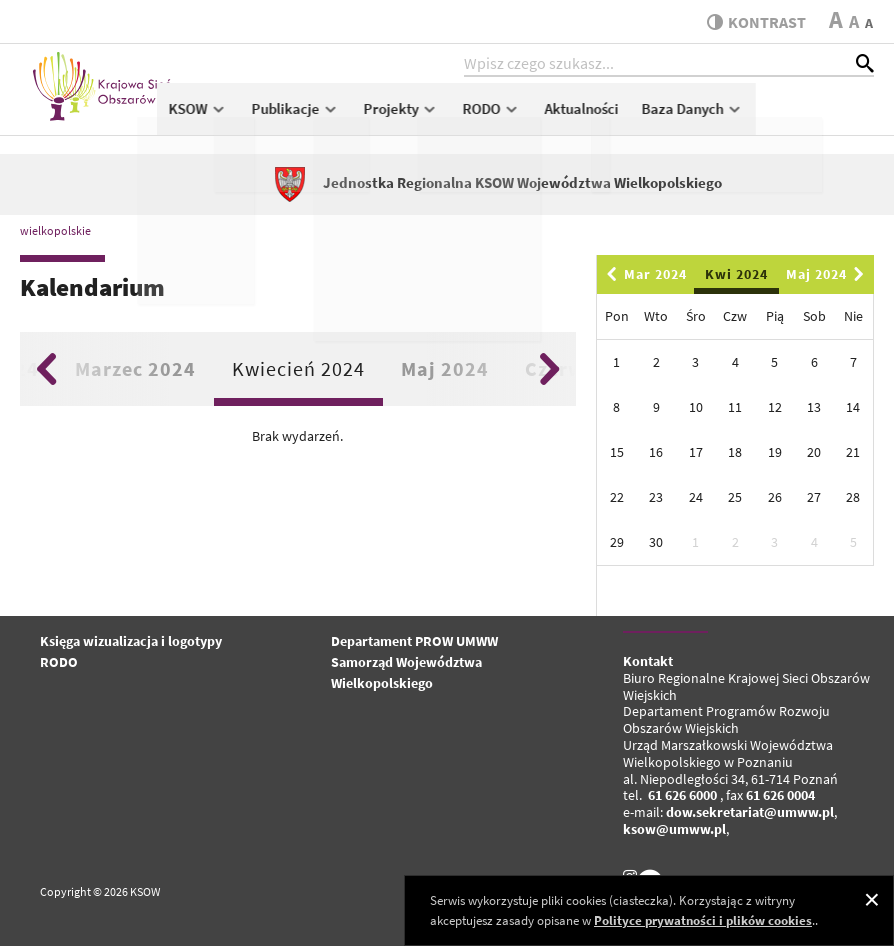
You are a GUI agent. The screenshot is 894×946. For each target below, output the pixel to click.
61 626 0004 (780, 795)
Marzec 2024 (135, 368)
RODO (609, 116)
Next (549, 369)
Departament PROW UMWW (414, 641)
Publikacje (414, 116)
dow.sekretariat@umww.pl (750, 812)
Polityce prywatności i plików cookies (703, 920)
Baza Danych (811, 116)
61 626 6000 (682, 795)
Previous (46, 369)
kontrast (752, 22)
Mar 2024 (643, 274)
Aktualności (699, 116)
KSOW (316, 116)
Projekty (519, 116)
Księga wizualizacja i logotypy (131, 641)
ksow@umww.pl (674, 829)
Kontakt (648, 661)
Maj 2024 (445, 368)
